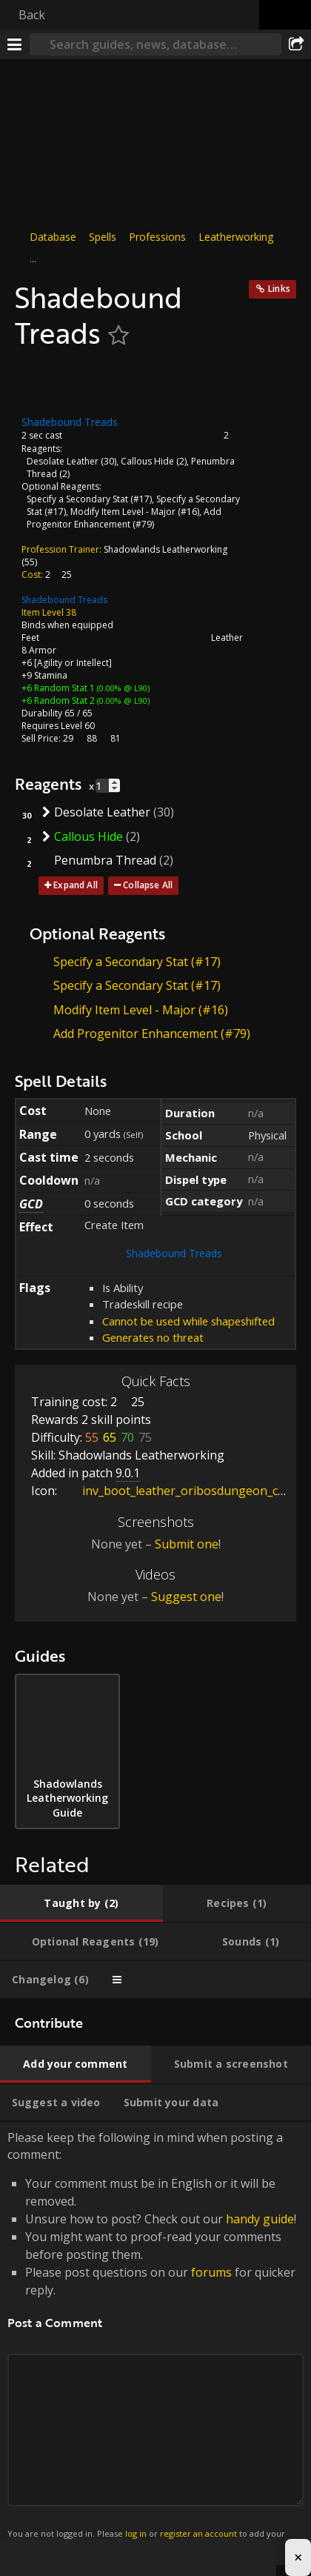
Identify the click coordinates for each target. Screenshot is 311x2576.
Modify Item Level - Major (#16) (134, 511)
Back (32, 15)
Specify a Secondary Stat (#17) (89, 499)
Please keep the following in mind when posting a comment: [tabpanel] (155, 2343)
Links (279, 288)
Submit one (186, 1544)
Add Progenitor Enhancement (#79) (124, 517)
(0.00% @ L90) (122, 687)
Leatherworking (235, 237)
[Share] (296, 44)
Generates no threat (153, 1337)
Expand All (75, 885)
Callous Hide (147, 461)
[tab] (81, 1903)
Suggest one (186, 1596)
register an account (198, 2533)
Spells (102, 237)
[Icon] (40, 383)
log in (136, 2533)
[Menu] (15, 44)
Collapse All (148, 885)
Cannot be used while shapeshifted (188, 1321)
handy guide (260, 2219)
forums (211, 2272)
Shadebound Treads (64, 599)
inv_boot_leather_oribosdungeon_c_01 (178, 1490)
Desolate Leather (62, 461)
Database (53, 237)
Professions (157, 237)
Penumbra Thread (105, 860)
